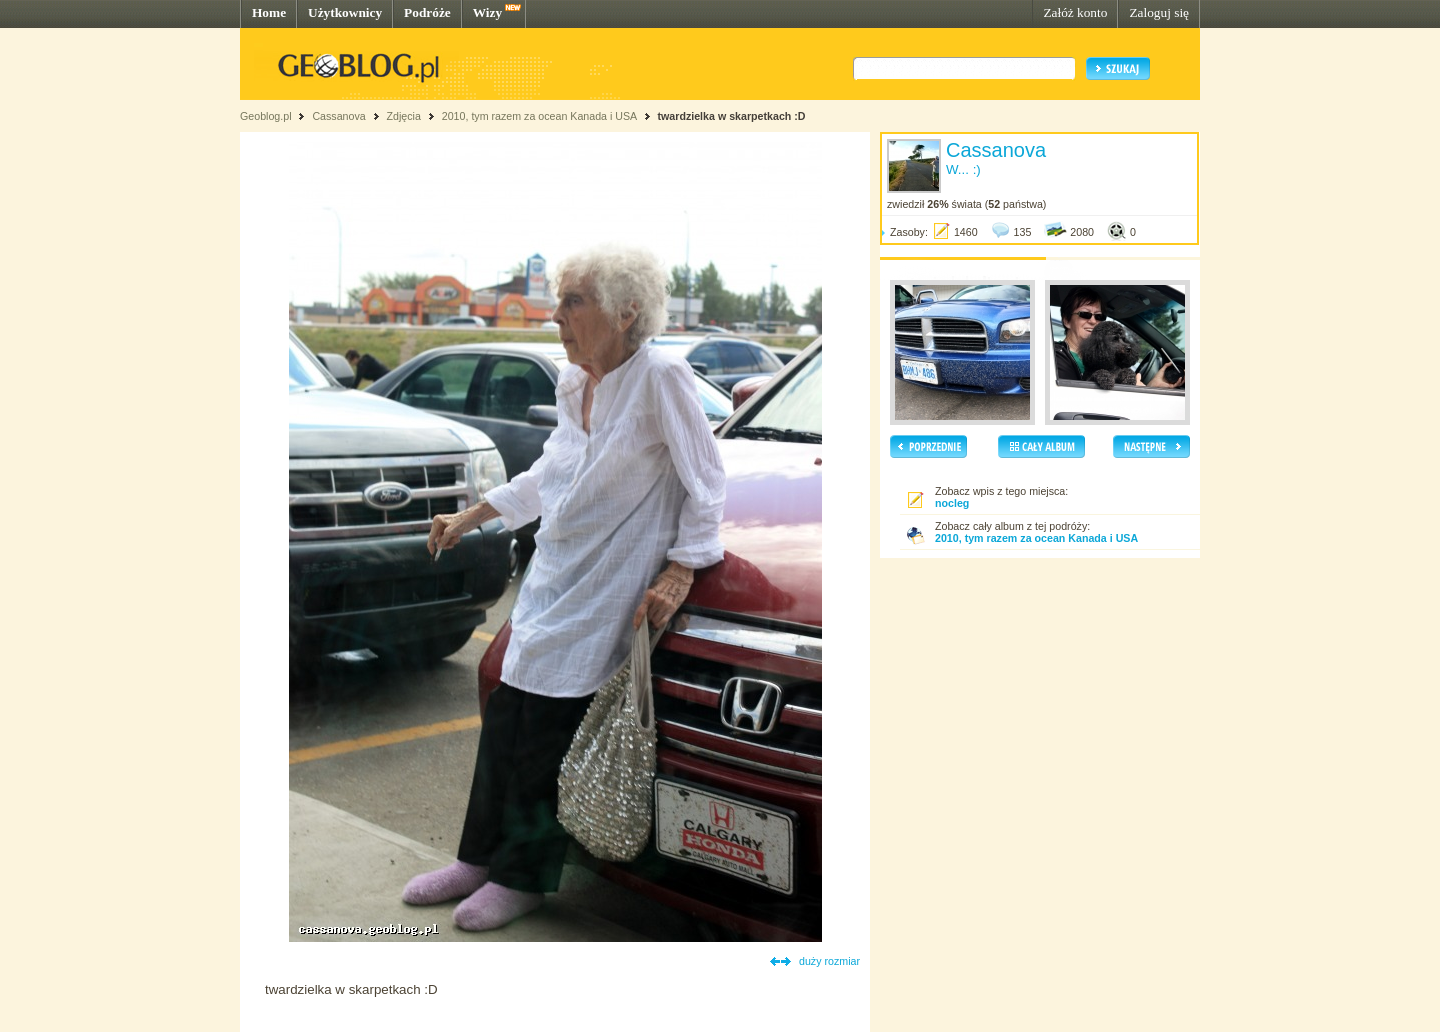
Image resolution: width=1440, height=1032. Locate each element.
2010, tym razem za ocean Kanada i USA (539, 116)
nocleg (952, 503)
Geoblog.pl (266, 116)
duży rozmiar (829, 961)
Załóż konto (1075, 12)
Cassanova (338, 116)
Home (269, 12)
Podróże (427, 12)
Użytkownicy (345, 12)
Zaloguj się (1159, 12)
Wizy (487, 12)
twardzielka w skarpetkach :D (731, 116)
